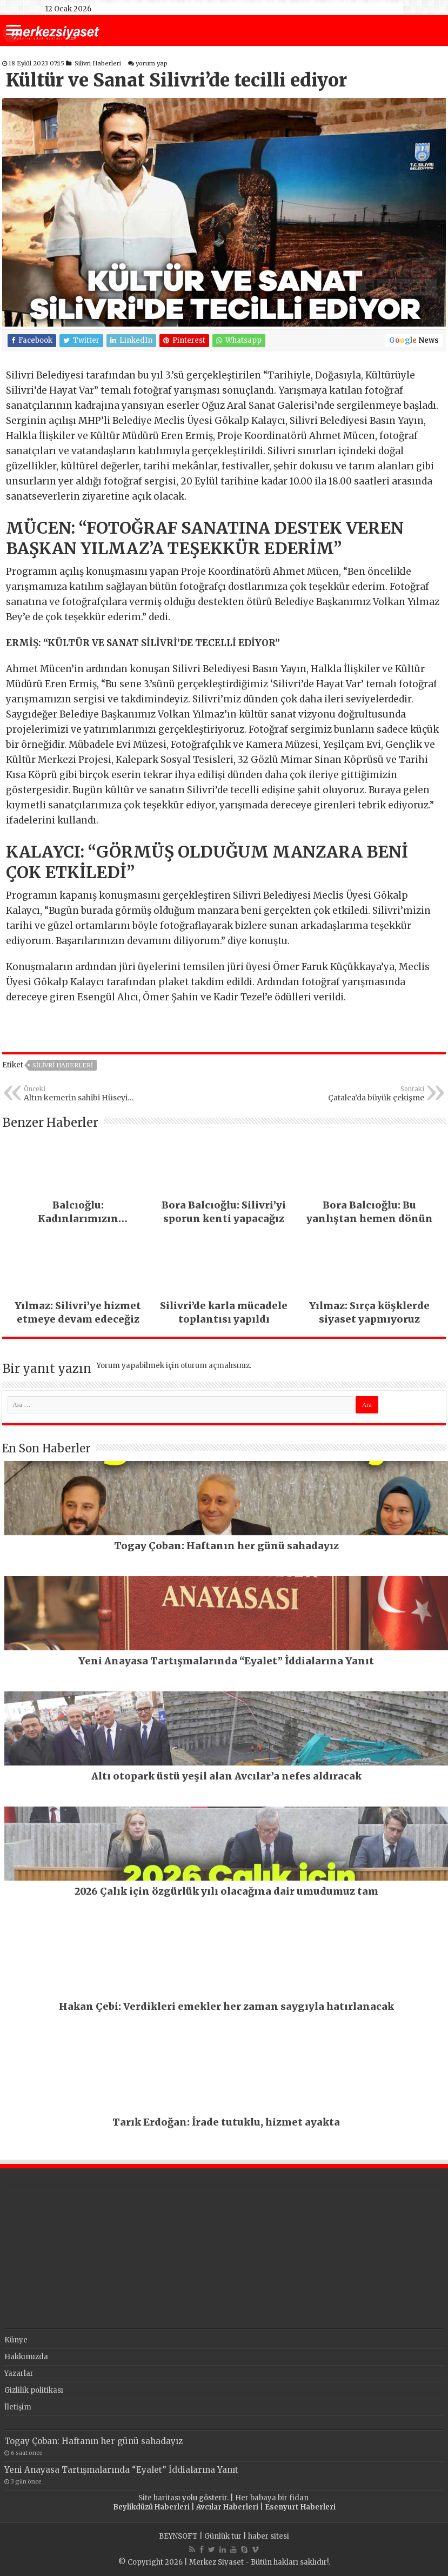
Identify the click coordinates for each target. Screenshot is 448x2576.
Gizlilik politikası (33, 2390)
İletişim (17, 2407)
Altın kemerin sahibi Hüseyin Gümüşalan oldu (79, 1094)
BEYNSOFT (178, 2536)
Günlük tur (223, 2536)
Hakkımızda (26, 2356)
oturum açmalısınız (215, 1365)
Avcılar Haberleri (227, 2507)
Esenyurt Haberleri (300, 2507)
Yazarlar (19, 2373)
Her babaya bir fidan (272, 2497)
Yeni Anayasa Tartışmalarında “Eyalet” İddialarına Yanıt (121, 2470)
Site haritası (159, 2497)
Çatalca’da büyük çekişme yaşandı (368, 1094)
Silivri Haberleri (98, 63)
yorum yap (152, 63)
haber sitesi (268, 2536)
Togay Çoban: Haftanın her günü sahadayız (93, 2441)
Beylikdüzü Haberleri (151, 2507)
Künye (16, 2340)
